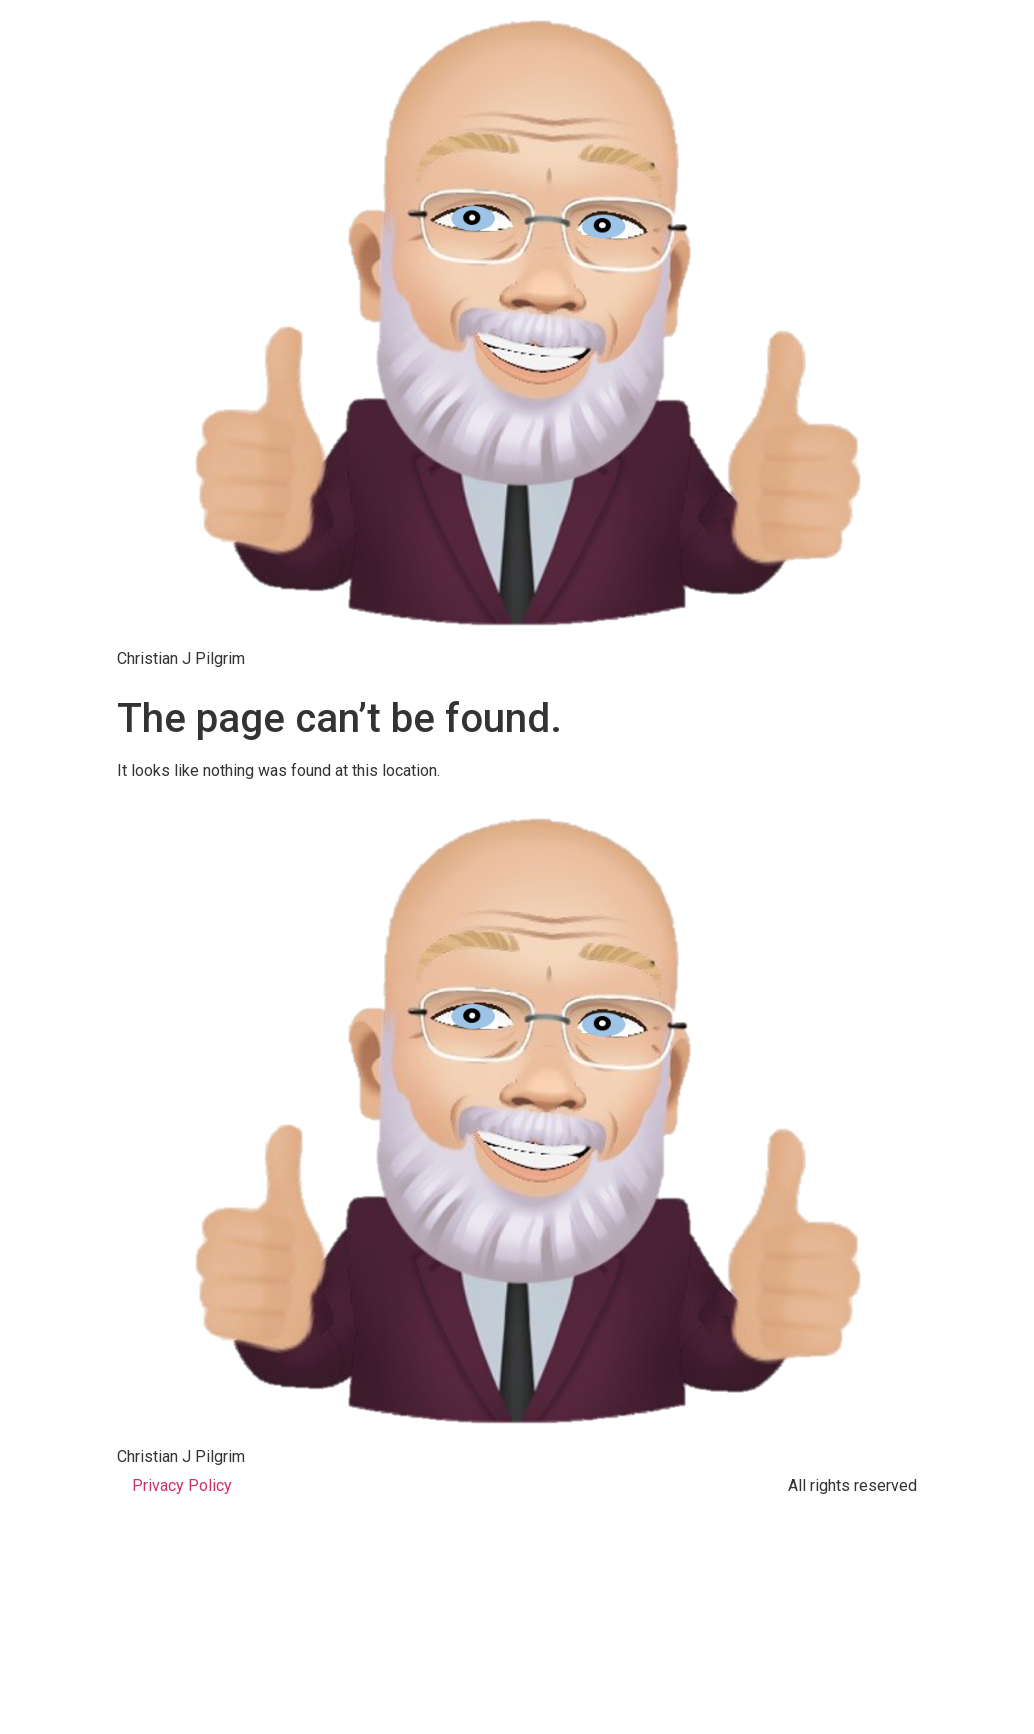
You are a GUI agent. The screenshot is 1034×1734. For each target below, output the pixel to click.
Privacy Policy (182, 1485)
